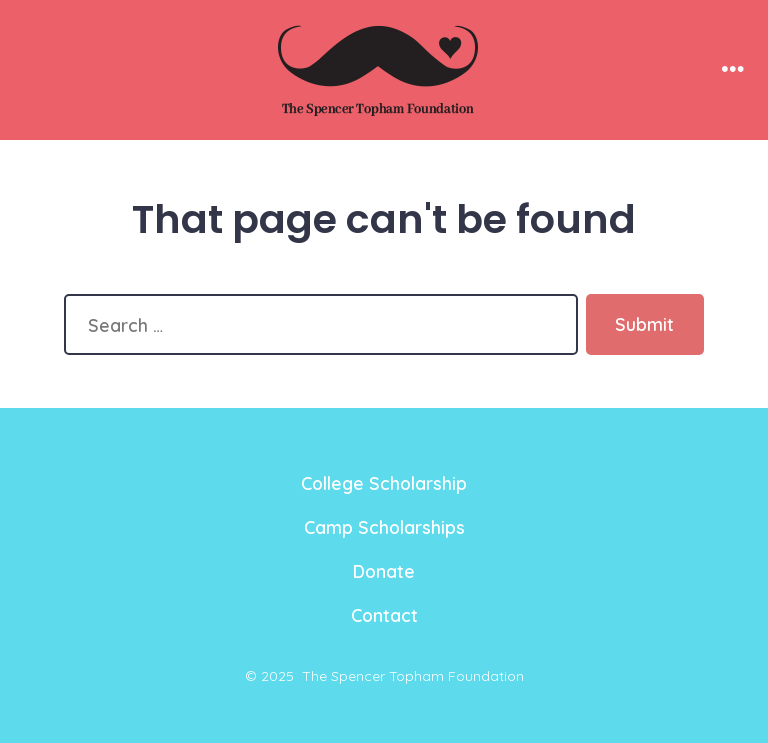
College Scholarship (384, 483)
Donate (384, 571)
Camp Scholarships (384, 527)
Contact (384, 615)
